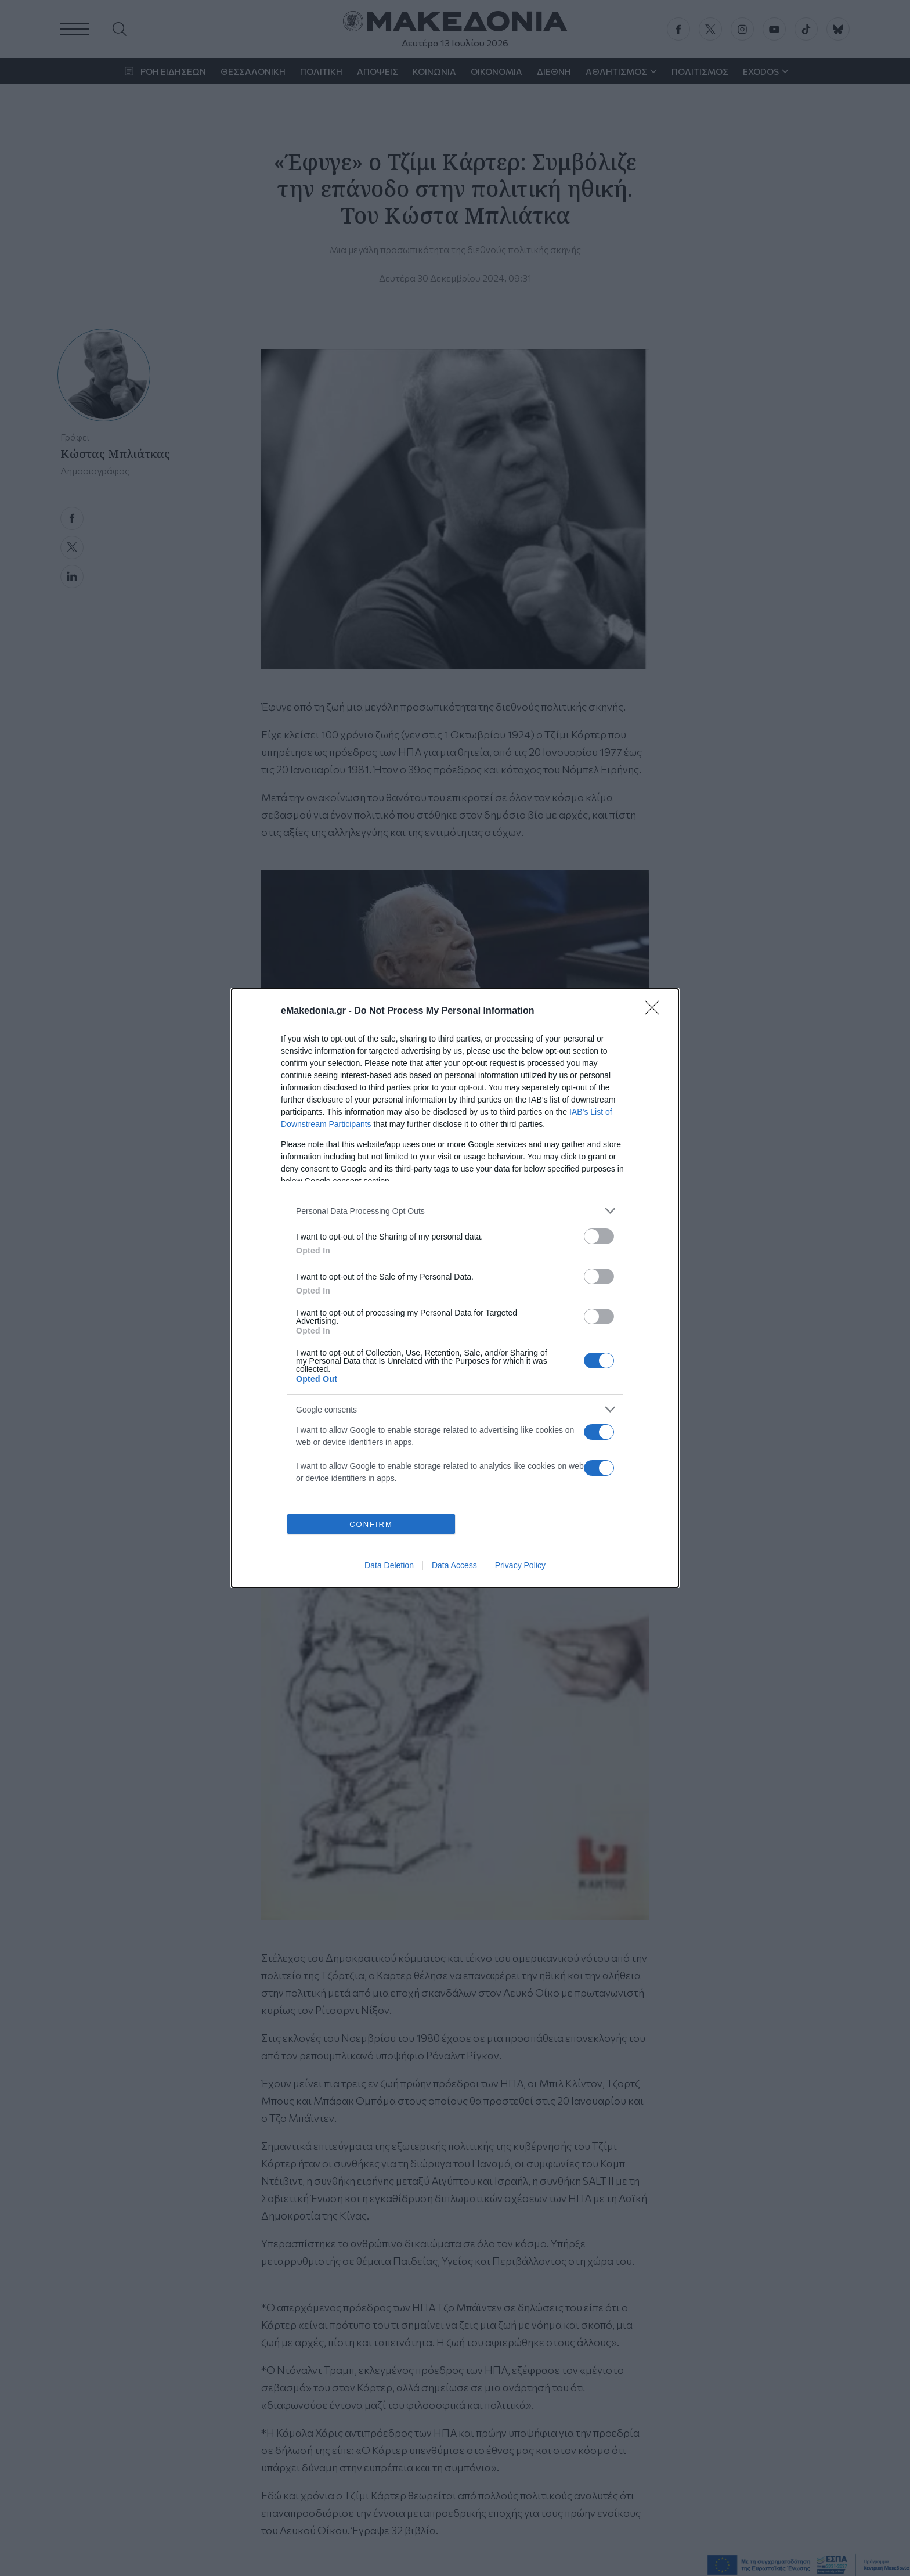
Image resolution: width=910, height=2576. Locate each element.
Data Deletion (389, 1565)
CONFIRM (371, 1524)
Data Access (454, 1565)
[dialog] (455, 1288)
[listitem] (455, 1211)
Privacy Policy (520, 1565)
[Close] (656, 1011)
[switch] (599, 1236)
